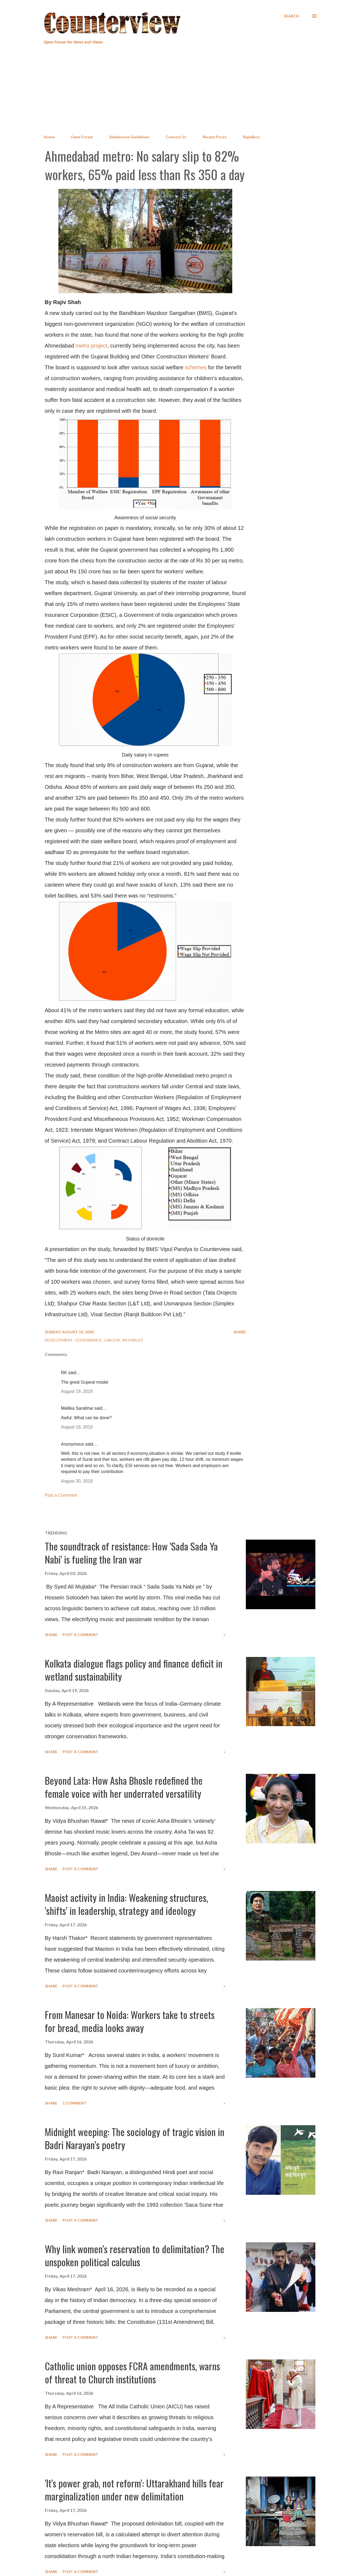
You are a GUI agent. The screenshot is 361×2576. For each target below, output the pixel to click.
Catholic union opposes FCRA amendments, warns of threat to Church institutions (132, 2372)
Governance (89, 1340)
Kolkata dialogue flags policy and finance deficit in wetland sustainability (133, 1669)
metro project (91, 346)
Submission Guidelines (129, 137)
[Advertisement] (181, 90)
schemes (195, 367)
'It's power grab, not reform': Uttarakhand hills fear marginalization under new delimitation (134, 2489)
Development (59, 1340)
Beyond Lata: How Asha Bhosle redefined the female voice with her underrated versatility (124, 1786)
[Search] (291, 16)
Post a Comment (61, 1495)
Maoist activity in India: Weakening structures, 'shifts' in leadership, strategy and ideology (126, 1904)
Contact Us (176, 137)
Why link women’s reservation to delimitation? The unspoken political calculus (134, 2255)
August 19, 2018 (77, 1391)
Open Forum (82, 137)
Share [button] (239, 1332)
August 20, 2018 (77, 1481)
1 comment (74, 2103)
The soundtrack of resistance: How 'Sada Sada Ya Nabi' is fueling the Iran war (131, 1552)
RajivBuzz (251, 137)
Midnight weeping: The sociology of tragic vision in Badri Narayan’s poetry (134, 2138)
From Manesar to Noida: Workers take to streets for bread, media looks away (130, 2021)
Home (49, 137)
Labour (112, 1340)
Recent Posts (215, 137)
